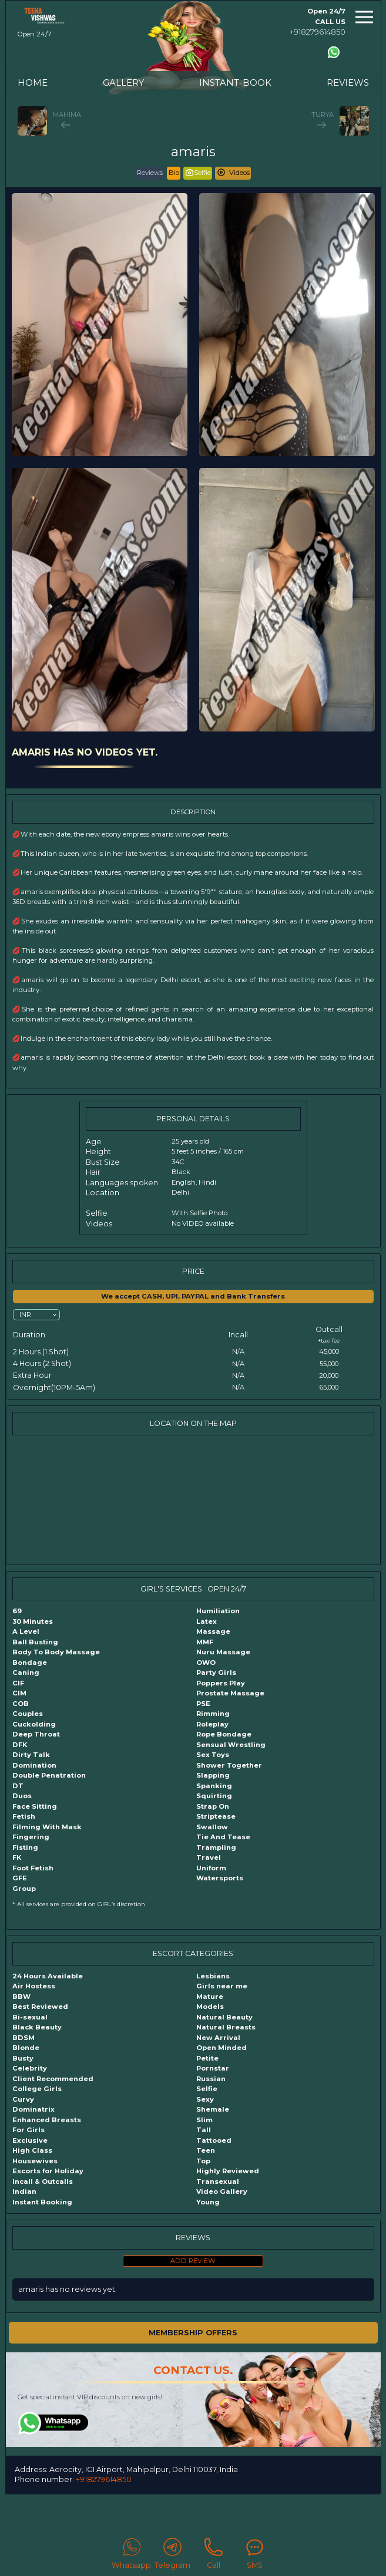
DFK (19, 1745)
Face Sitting (34, 1806)
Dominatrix (33, 2109)
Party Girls (216, 1672)
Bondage (29, 1662)
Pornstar (212, 2068)
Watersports (219, 1878)
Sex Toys (212, 1755)
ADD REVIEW (193, 2261)
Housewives (35, 2161)
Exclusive (30, 2140)
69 (17, 1611)
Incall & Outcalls (42, 2181)
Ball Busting (35, 1642)
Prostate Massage (230, 1693)
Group (24, 1888)
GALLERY (123, 82)
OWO (206, 1662)
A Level (25, 1631)
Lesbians (213, 1976)
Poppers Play (220, 1683)
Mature (209, 1996)
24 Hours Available (47, 1976)
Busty (22, 2058)
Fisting (25, 1847)
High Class (32, 2150)
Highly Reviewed (227, 2171)
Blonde (25, 2048)
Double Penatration (49, 1775)
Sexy (205, 2099)
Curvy (23, 2099)
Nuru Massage (223, 1652)
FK (16, 1857)
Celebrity (29, 2068)
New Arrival (218, 2038)
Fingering (30, 1837)
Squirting (214, 1796)
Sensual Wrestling (231, 1745)
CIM (19, 1693)
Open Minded (221, 2048)
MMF (204, 1642)
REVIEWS (348, 82)
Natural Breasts (226, 2027)
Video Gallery (221, 2191)
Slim (204, 2120)
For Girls (28, 2130)
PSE (203, 1704)
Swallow (212, 1827)
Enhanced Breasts (46, 2120)
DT (18, 1786)
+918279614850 (317, 32)
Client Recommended (52, 2079)
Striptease (216, 1816)
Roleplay (212, 1724)
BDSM (23, 2038)
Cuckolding (34, 1724)
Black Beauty (37, 2027)
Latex (206, 1621)
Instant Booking (42, 2202)
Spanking (214, 1786)
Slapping (213, 1775)
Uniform (211, 1868)
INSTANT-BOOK (235, 82)
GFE (19, 1878)
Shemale (212, 2109)
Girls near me (221, 1986)
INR (25, 1314)
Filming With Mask (47, 1827)
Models (210, 2006)
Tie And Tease (223, 1837)
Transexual (217, 2181)
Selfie (206, 2089)
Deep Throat (36, 1734)
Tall (203, 2130)
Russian (211, 2079)
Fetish (23, 1816)
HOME (33, 82)
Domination (34, 1765)
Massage (213, 1631)
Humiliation (218, 1611)
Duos (22, 1796)
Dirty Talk (31, 1755)
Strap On (212, 1806)
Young (208, 2202)
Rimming (213, 1714)
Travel (208, 1857)
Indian (24, 2191)
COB (20, 1704)
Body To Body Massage (56, 1652)
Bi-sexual (30, 2017)
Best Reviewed (40, 2006)
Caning (25, 1672)
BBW (21, 1996)
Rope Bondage (223, 1734)
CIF (18, 1683)
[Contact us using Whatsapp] (334, 52)
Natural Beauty (224, 2017)
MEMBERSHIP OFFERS (193, 2332)
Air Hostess (33, 1986)
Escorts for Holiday (47, 2171)
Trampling (216, 1847)
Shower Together (229, 1765)
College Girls (37, 2089)
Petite (207, 2058)
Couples (27, 1714)
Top (203, 2161)
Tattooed (213, 2140)
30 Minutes (32, 1621)
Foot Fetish (32, 1868)
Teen (205, 2150)
